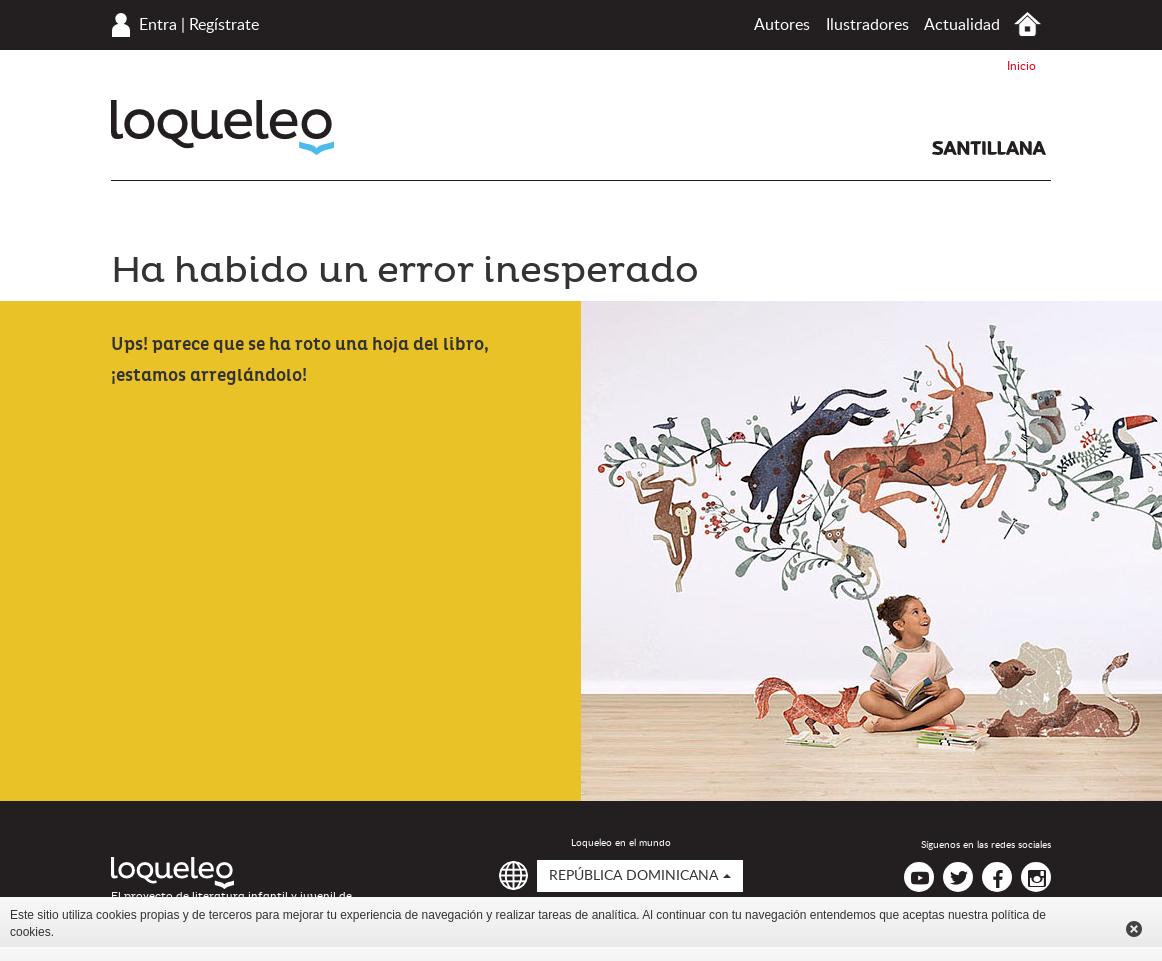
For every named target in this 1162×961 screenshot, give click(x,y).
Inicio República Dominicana (1027, 24)
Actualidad (962, 25)
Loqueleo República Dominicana (222, 127)
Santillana (989, 148)
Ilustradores (867, 25)
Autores (782, 25)
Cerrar (1134, 929)
